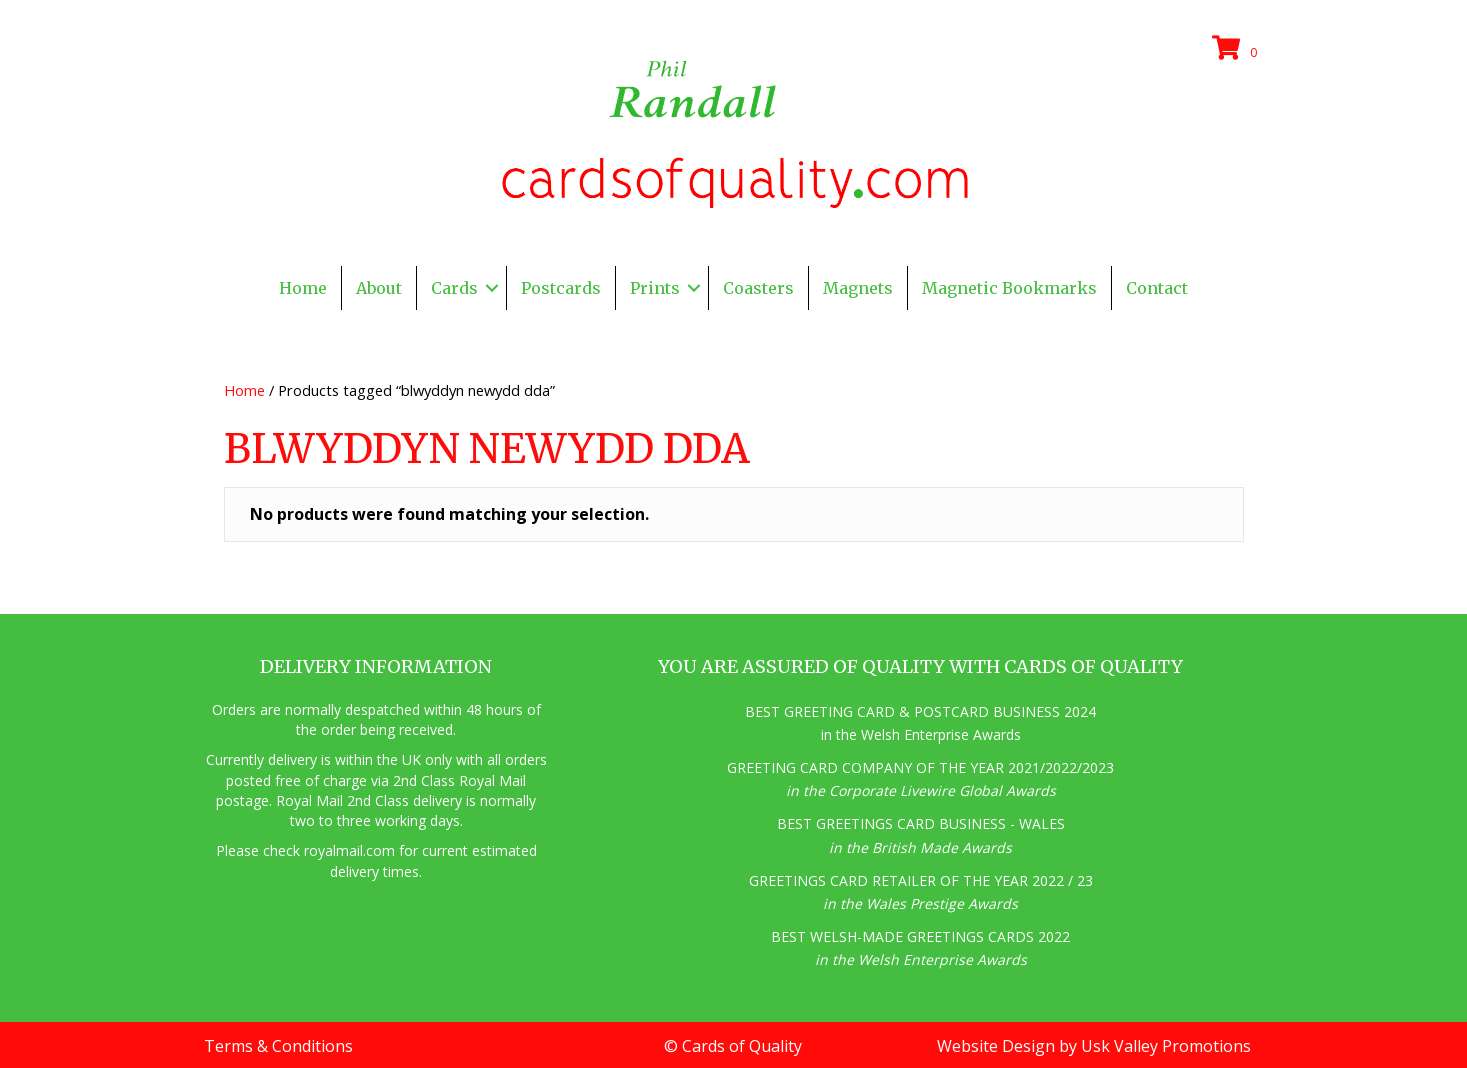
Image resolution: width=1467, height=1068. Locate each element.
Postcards (561, 288)
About (379, 288)
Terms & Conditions (278, 1046)
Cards (454, 288)
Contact (1157, 288)
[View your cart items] (1238, 49)
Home (303, 288)
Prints (655, 288)
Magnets (858, 288)
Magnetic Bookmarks (1009, 288)
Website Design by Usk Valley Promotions (1094, 1046)
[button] (492, 288)
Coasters (758, 288)
